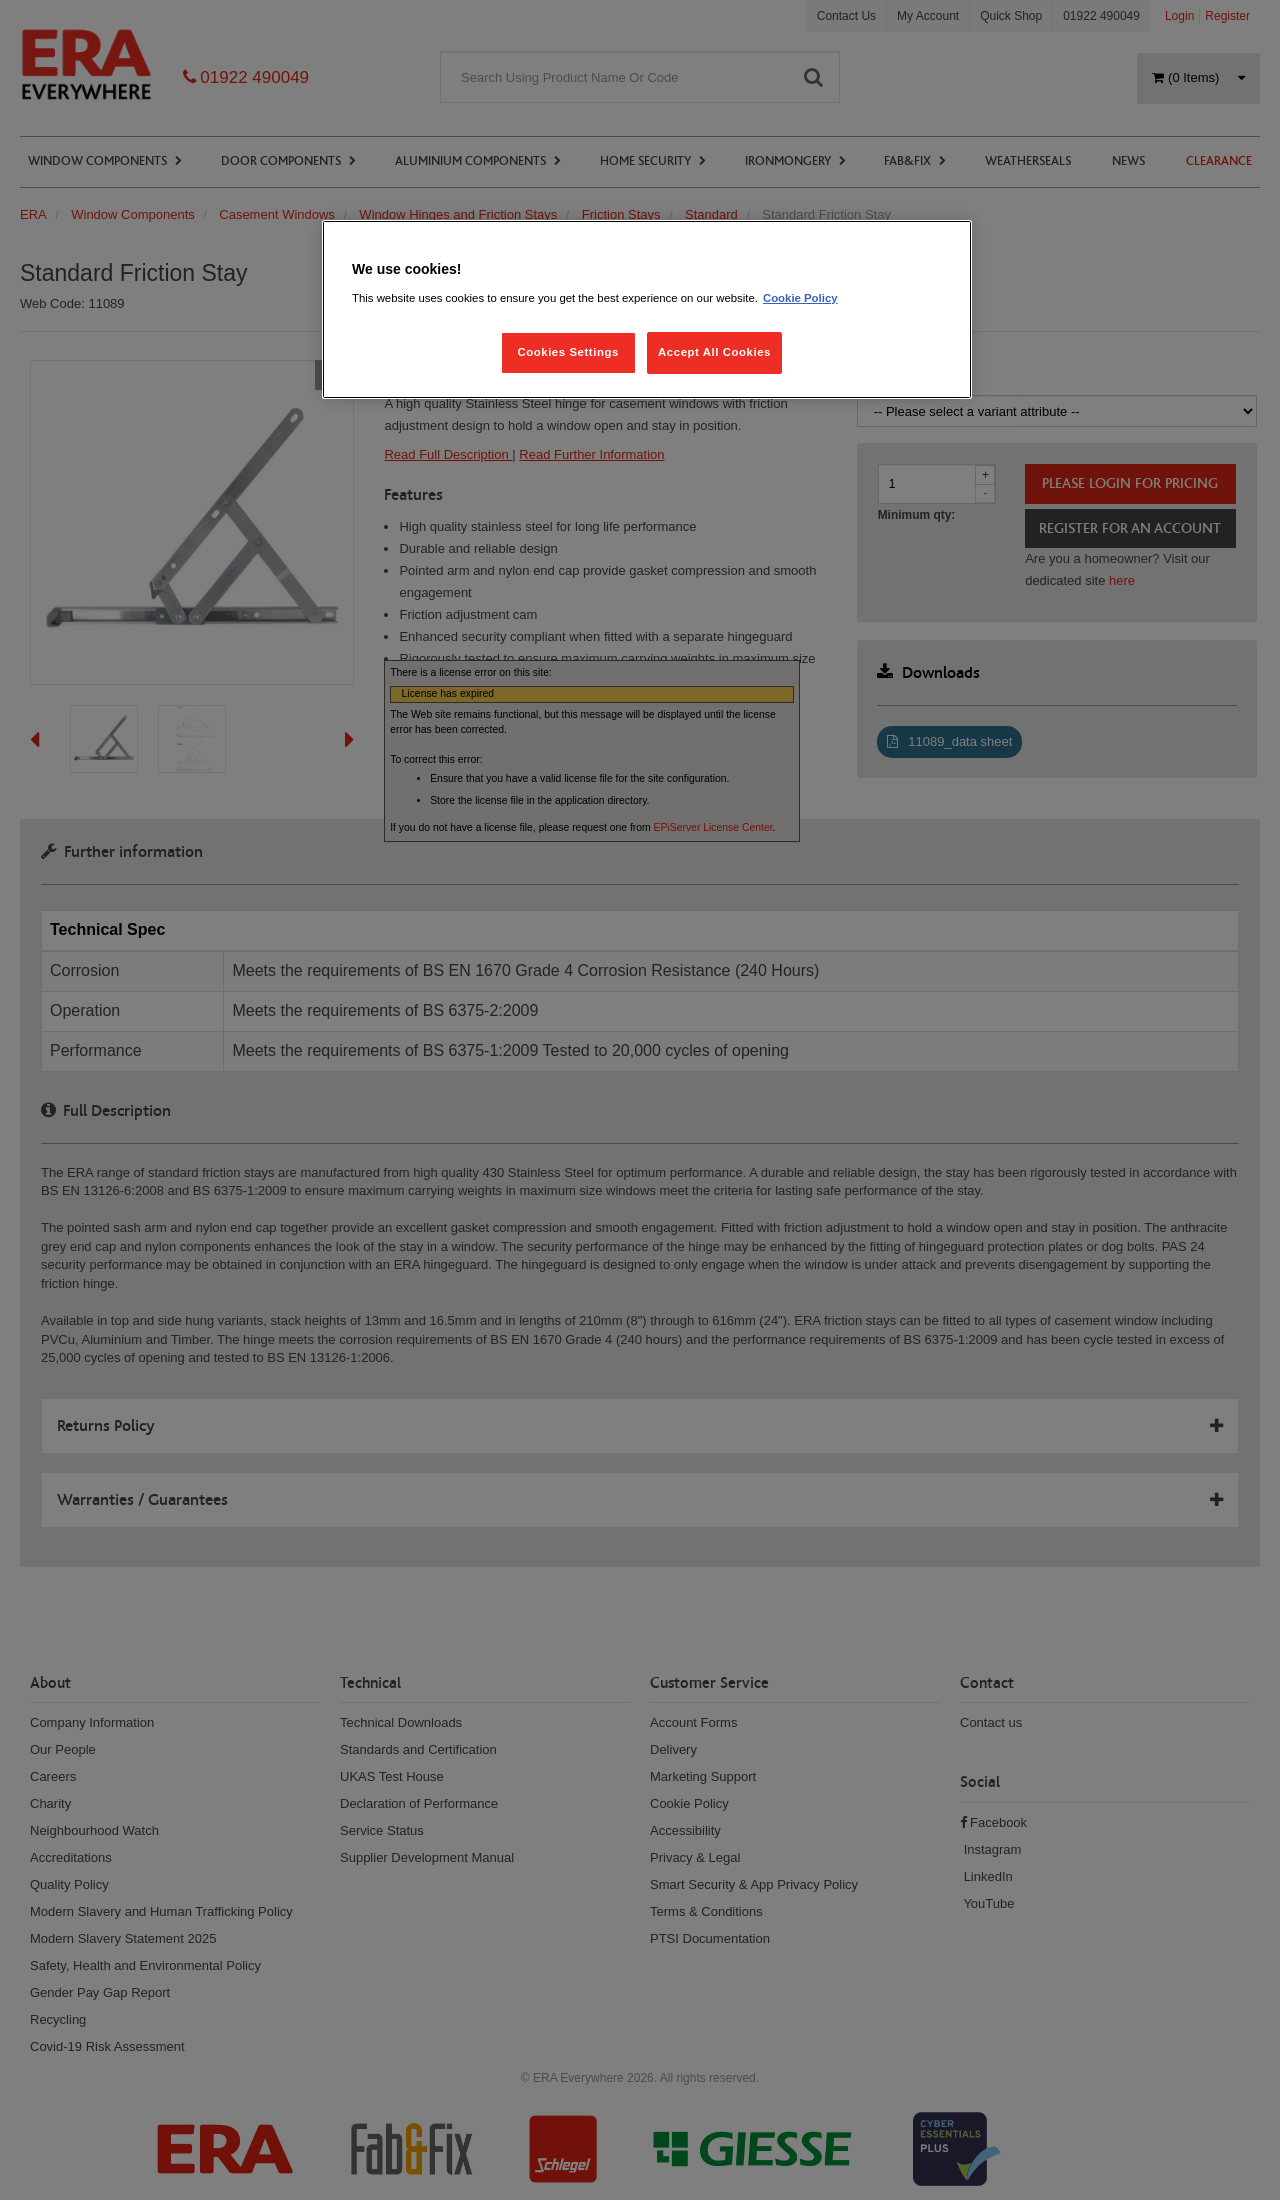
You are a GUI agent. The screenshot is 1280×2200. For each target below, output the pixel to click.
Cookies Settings (567, 352)
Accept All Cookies (714, 352)
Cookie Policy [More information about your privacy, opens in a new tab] (800, 298)
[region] (647, 309)
